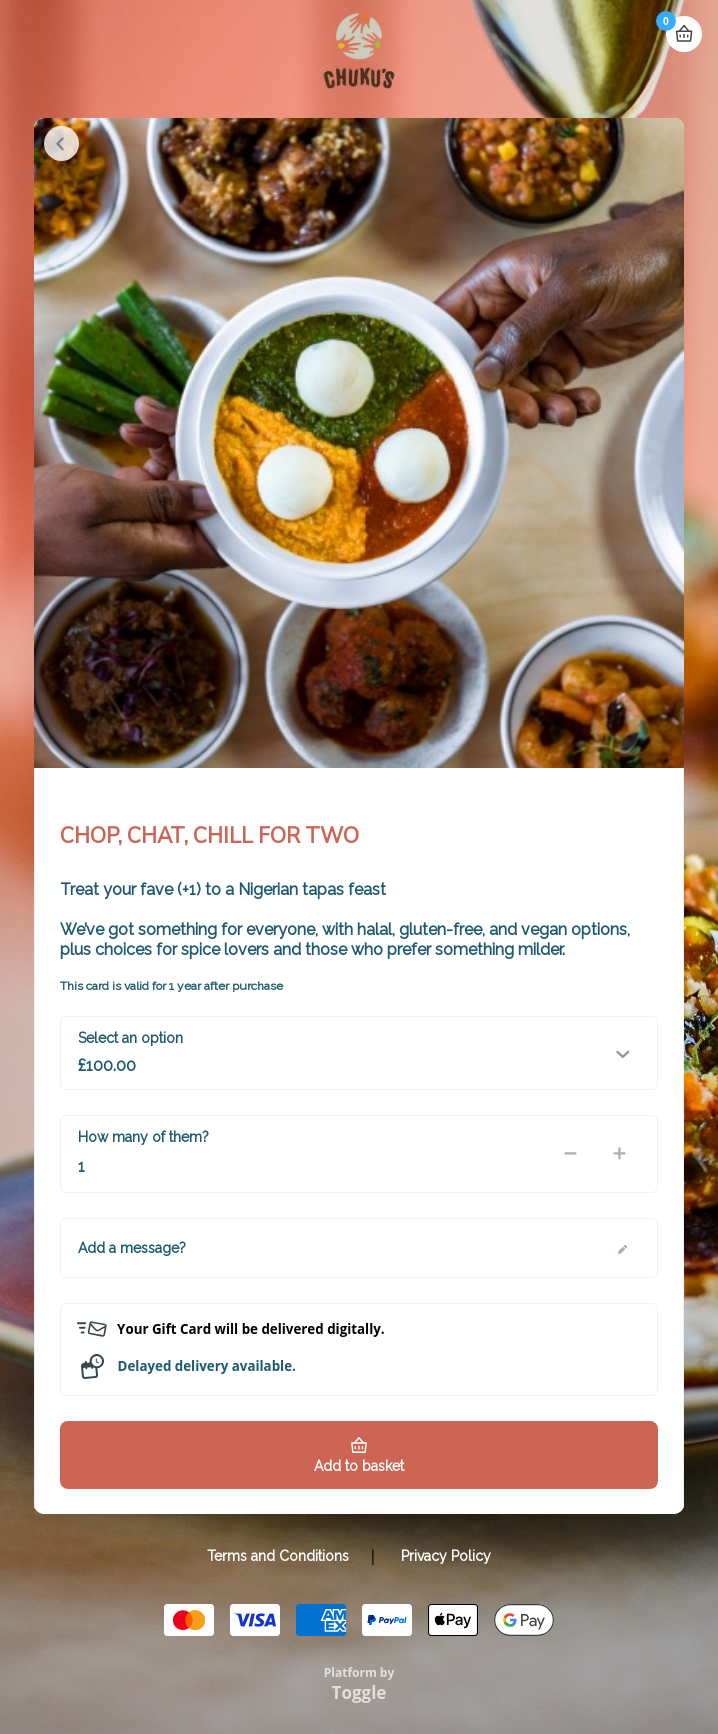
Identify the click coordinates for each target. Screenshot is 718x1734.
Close (61, 143)
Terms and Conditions (278, 1556)
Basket (684, 34)
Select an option (130, 1038)
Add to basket (359, 1466)
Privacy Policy (446, 1556)
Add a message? (132, 1248)
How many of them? (143, 1137)
